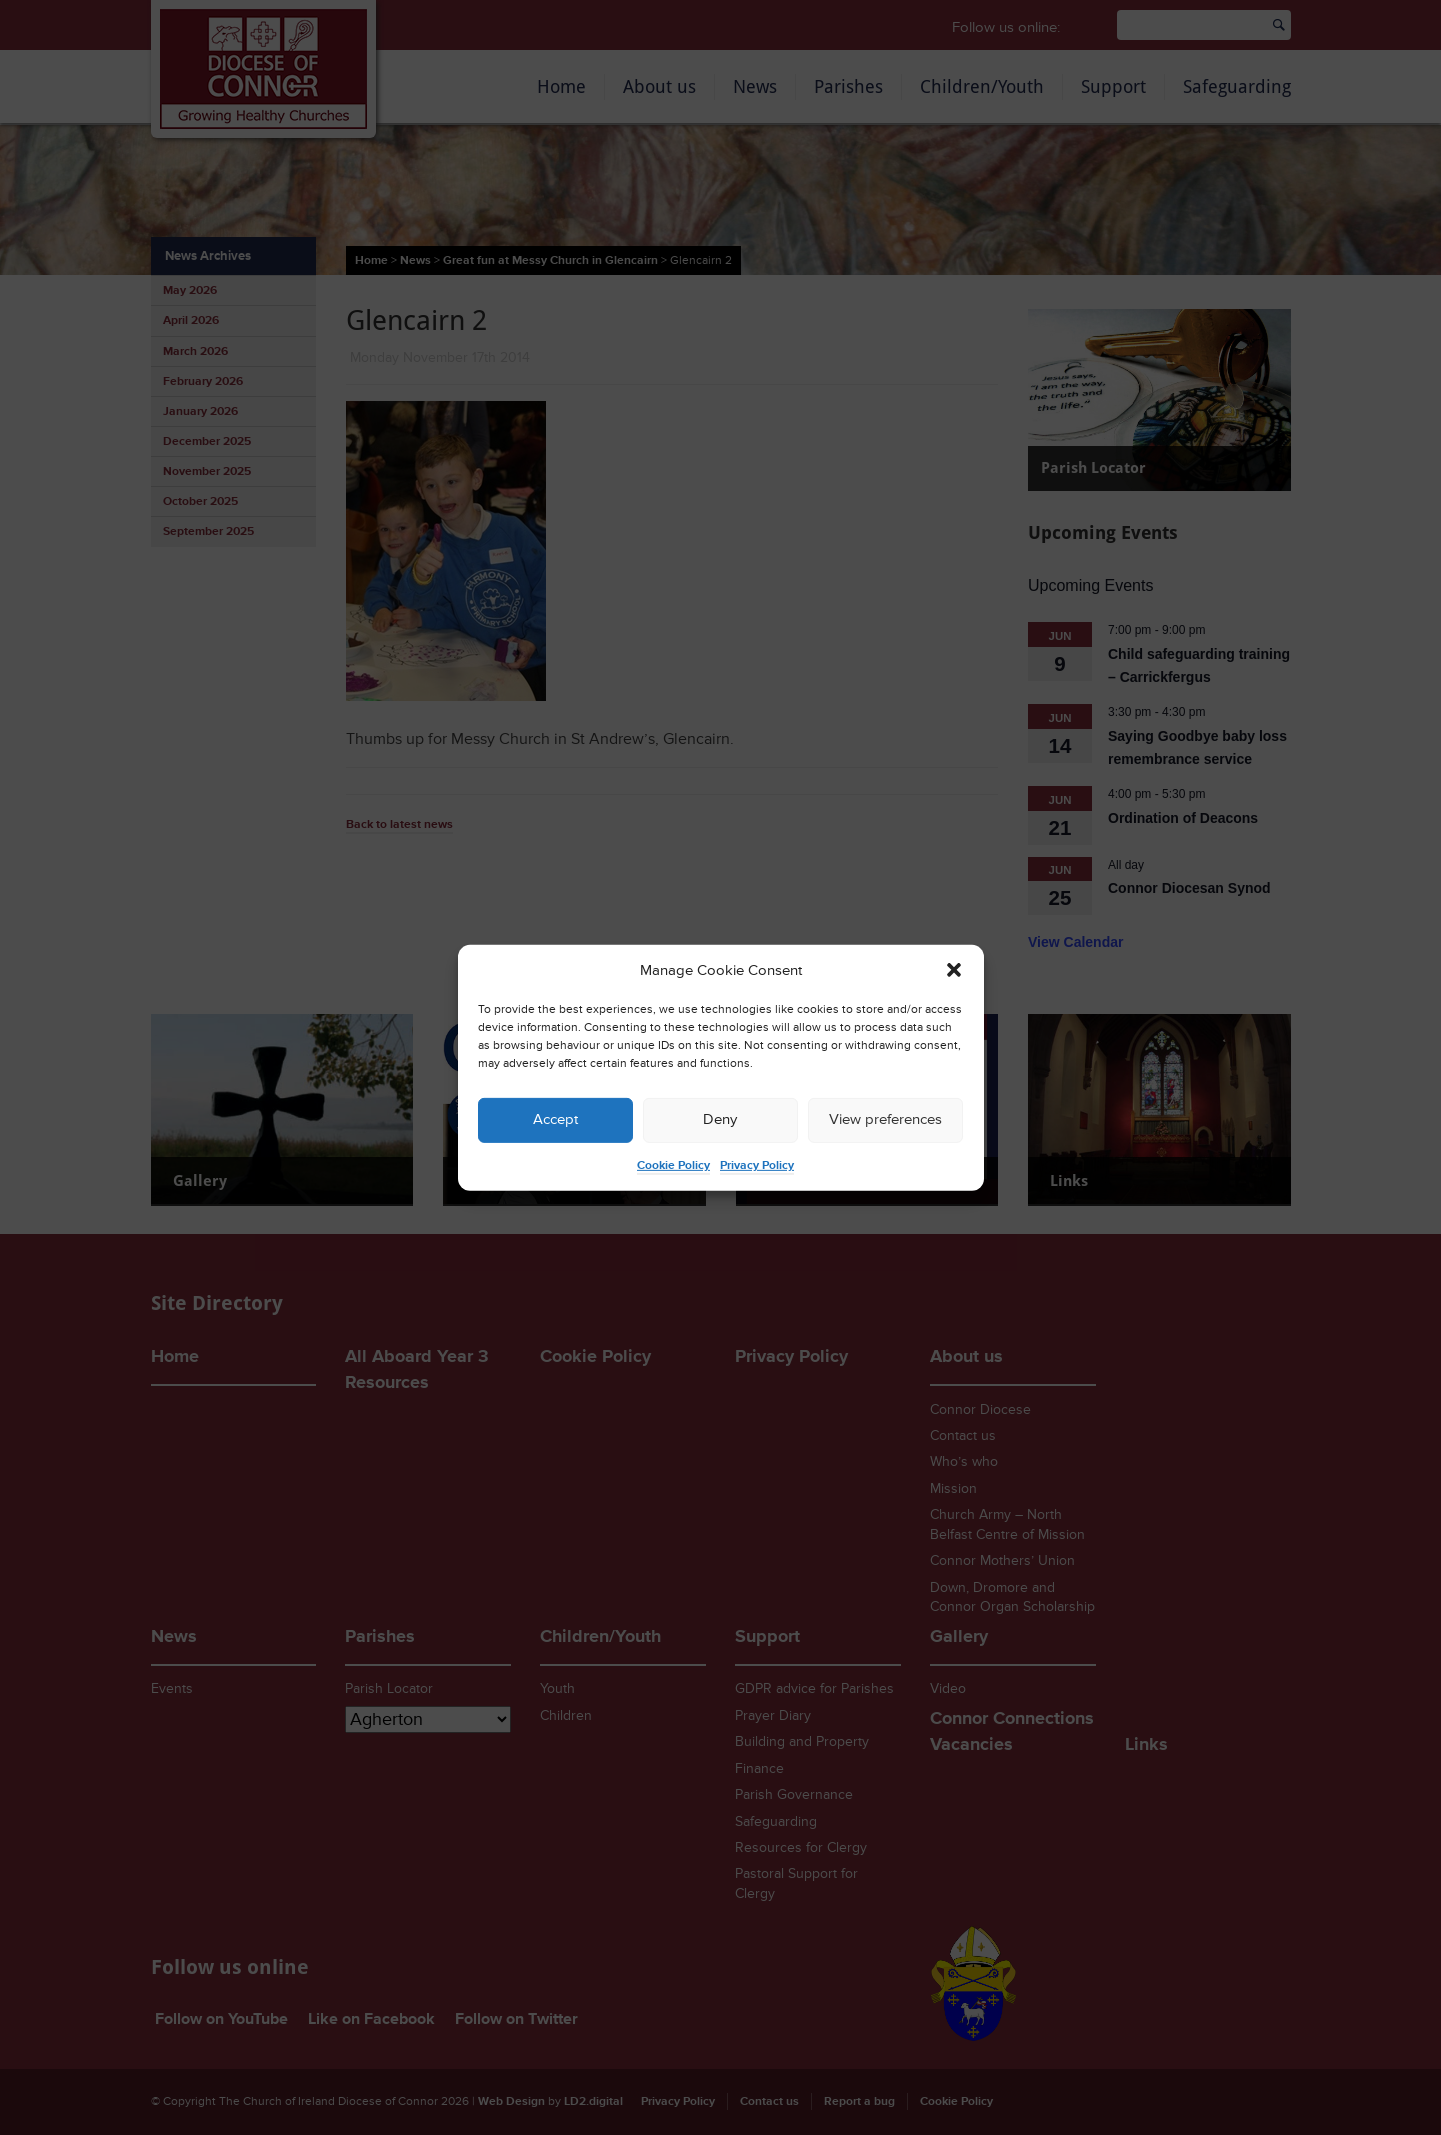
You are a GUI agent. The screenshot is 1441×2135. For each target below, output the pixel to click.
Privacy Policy (757, 1165)
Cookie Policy (673, 1165)
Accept (555, 1119)
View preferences (885, 1119)
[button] (954, 970)
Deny (720, 1119)
